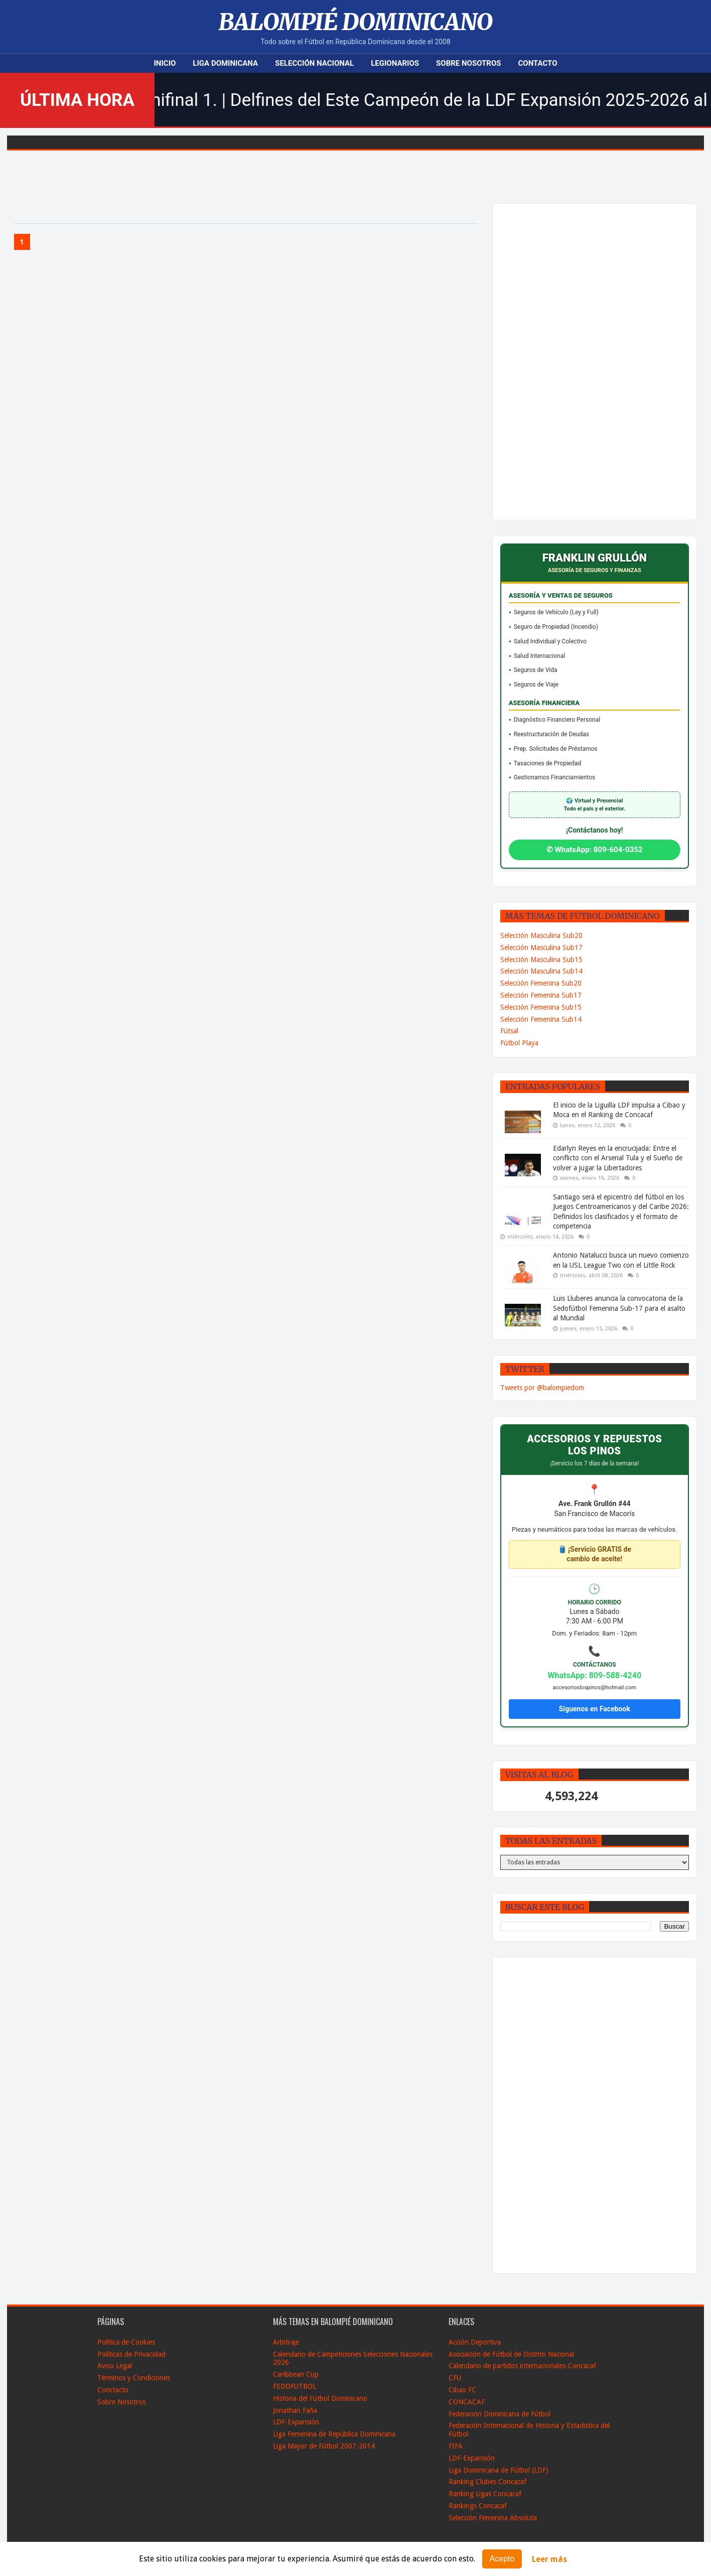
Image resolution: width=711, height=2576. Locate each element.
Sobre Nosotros (468, 63)
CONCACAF (467, 2402)
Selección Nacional (314, 63)
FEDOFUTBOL (294, 2386)
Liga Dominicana (225, 63)
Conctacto (112, 2390)
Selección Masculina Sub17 (541, 947)
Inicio (165, 63)
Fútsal (509, 1031)
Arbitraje (286, 2342)
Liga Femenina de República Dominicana (334, 2434)
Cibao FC (462, 2390)
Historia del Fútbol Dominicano (320, 2398)
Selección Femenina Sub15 (541, 1007)
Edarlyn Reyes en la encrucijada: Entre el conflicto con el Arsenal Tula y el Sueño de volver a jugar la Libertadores (617, 1158)
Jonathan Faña (295, 2410)
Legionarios (395, 63)
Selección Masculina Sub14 (541, 971)
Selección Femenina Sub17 (541, 995)
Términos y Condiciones (133, 2378)
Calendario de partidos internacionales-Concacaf (522, 2366)
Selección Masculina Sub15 (541, 960)
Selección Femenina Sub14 (541, 1019)
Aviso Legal (114, 2366)
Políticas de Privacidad (131, 2354)
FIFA (456, 2446)
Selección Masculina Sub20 (541, 935)
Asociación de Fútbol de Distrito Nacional (511, 2354)
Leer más (549, 2559)
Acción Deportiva (475, 2342)
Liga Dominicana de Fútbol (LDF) (498, 2470)
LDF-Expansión (296, 2422)
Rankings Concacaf (478, 2506)
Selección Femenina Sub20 (541, 983)
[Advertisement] (568, 361)
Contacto (537, 63)
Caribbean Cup (296, 2374)
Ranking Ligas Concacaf (485, 2494)
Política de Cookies (126, 2342)
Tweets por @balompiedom (542, 1388)
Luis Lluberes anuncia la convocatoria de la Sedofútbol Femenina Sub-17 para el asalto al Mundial (619, 1308)
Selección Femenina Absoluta (493, 2518)
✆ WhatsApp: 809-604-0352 (594, 849)
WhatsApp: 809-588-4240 (595, 1675)
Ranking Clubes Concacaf (487, 2482)
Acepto (502, 2558)
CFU (455, 2378)
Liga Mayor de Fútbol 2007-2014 (324, 2446)
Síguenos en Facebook (594, 1709)
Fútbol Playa (519, 1043)
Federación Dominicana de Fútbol (499, 2414)
